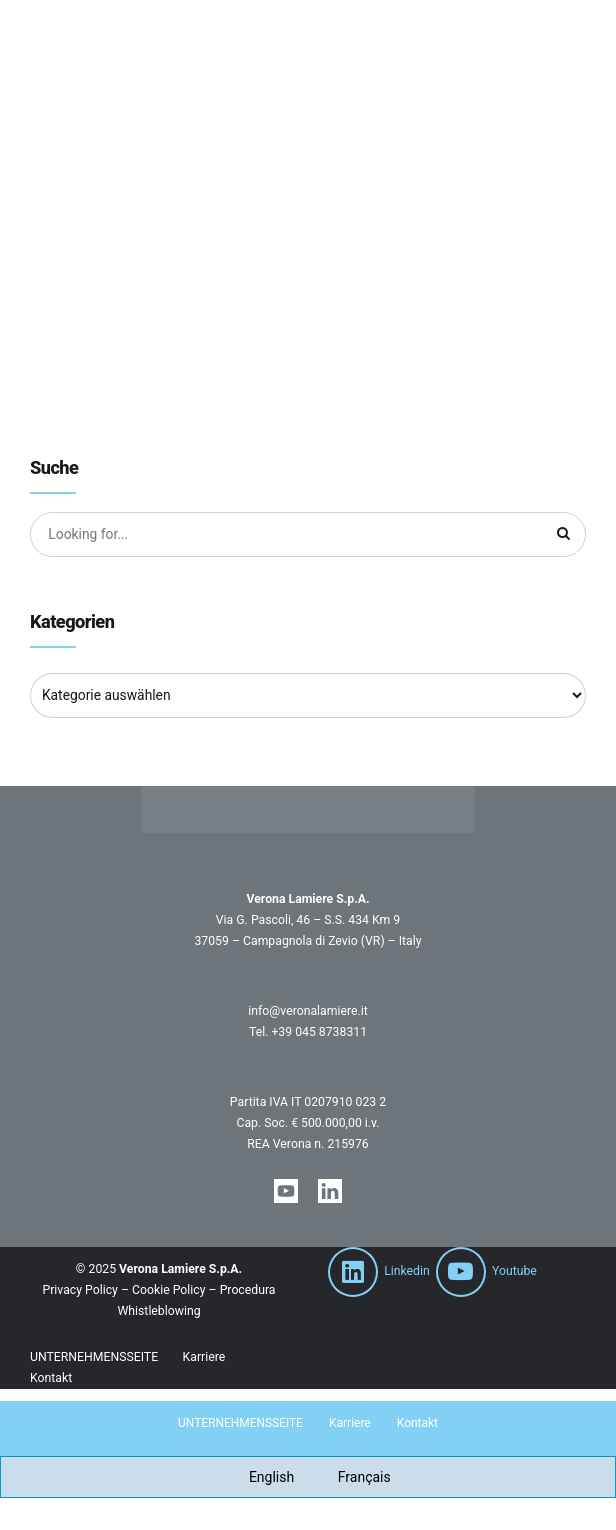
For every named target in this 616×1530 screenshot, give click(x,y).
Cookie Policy (168, 1292)
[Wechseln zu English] (259, 1478)
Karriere (204, 1358)
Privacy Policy (79, 1292)
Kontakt (51, 1379)
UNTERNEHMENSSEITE (94, 1358)
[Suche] (564, 535)
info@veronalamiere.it (307, 1012)
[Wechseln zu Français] (352, 1478)
